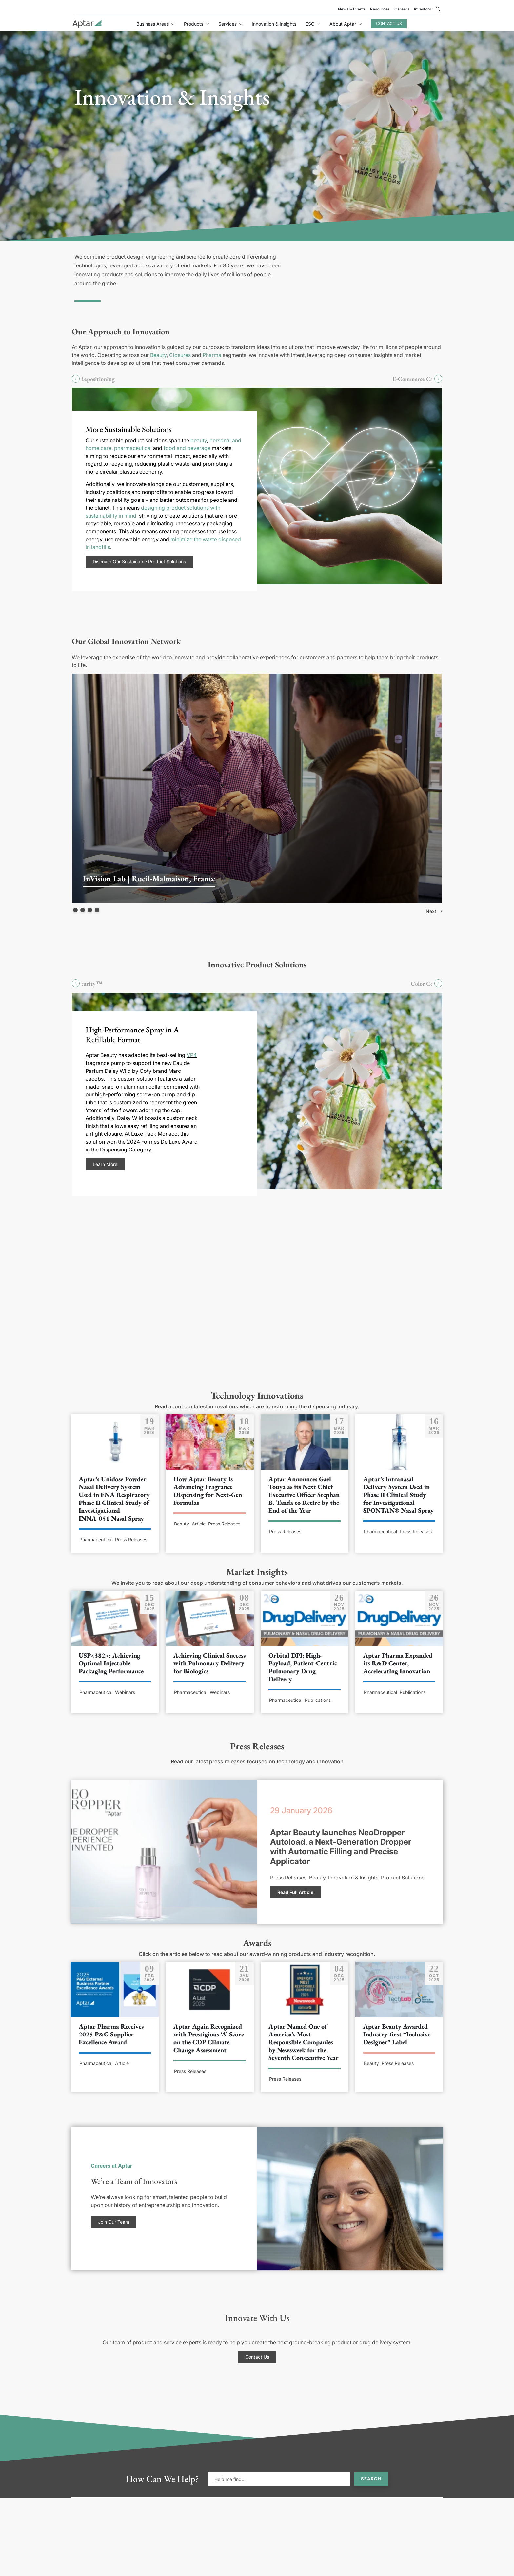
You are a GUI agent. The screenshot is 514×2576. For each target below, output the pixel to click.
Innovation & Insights (274, 24)
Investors (422, 9)
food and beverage (187, 448)
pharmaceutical (133, 448)
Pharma (212, 355)
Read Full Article (295, 1892)
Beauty (158, 355)
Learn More (105, 1164)
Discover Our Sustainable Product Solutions (139, 561)
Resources (380, 9)
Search (371, 2478)
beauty (198, 440)
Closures (180, 355)
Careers (401, 9)
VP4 (192, 1055)
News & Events (352, 9)
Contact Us (389, 23)
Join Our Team (113, 2222)
